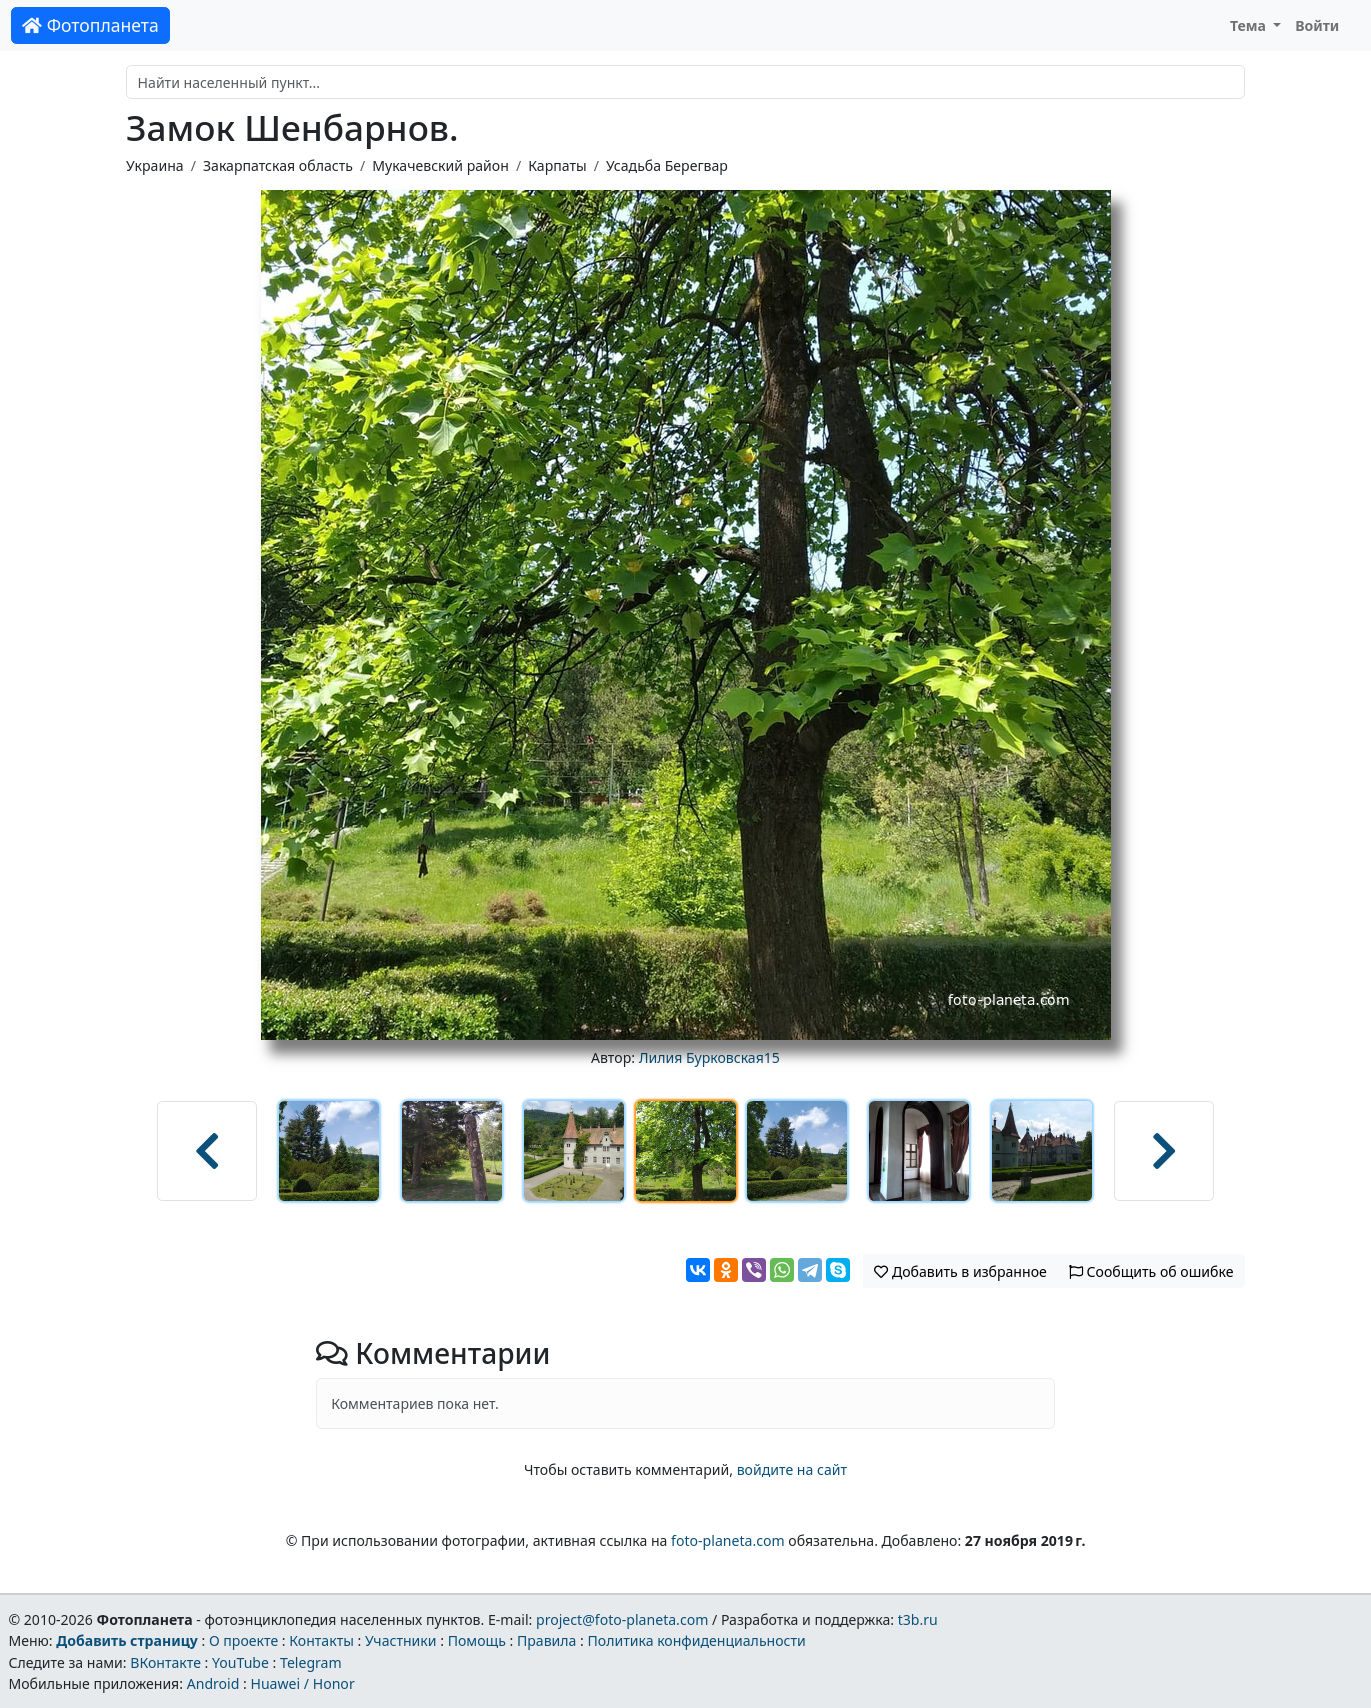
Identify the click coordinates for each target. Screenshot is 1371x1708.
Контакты (321, 1640)
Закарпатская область (278, 165)
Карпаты (557, 165)
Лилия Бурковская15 (709, 1057)
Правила (546, 1640)
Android (213, 1683)
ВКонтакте (165, 1662)
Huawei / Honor (302, 1683)
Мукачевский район (440, 165)
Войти (1317, 25)
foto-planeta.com (728, 1540)
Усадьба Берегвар (667, 165)
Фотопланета (90, 25)
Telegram (311, 1662)
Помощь (477, 1640)
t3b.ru (918, 1619)
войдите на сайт (792, 1469)
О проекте (243, 1640)
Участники (401, 1640)
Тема (1250, 25)
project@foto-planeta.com (622, 1619)
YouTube (240, 1662)
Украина (155, 165)
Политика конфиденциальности (697, 1640)
